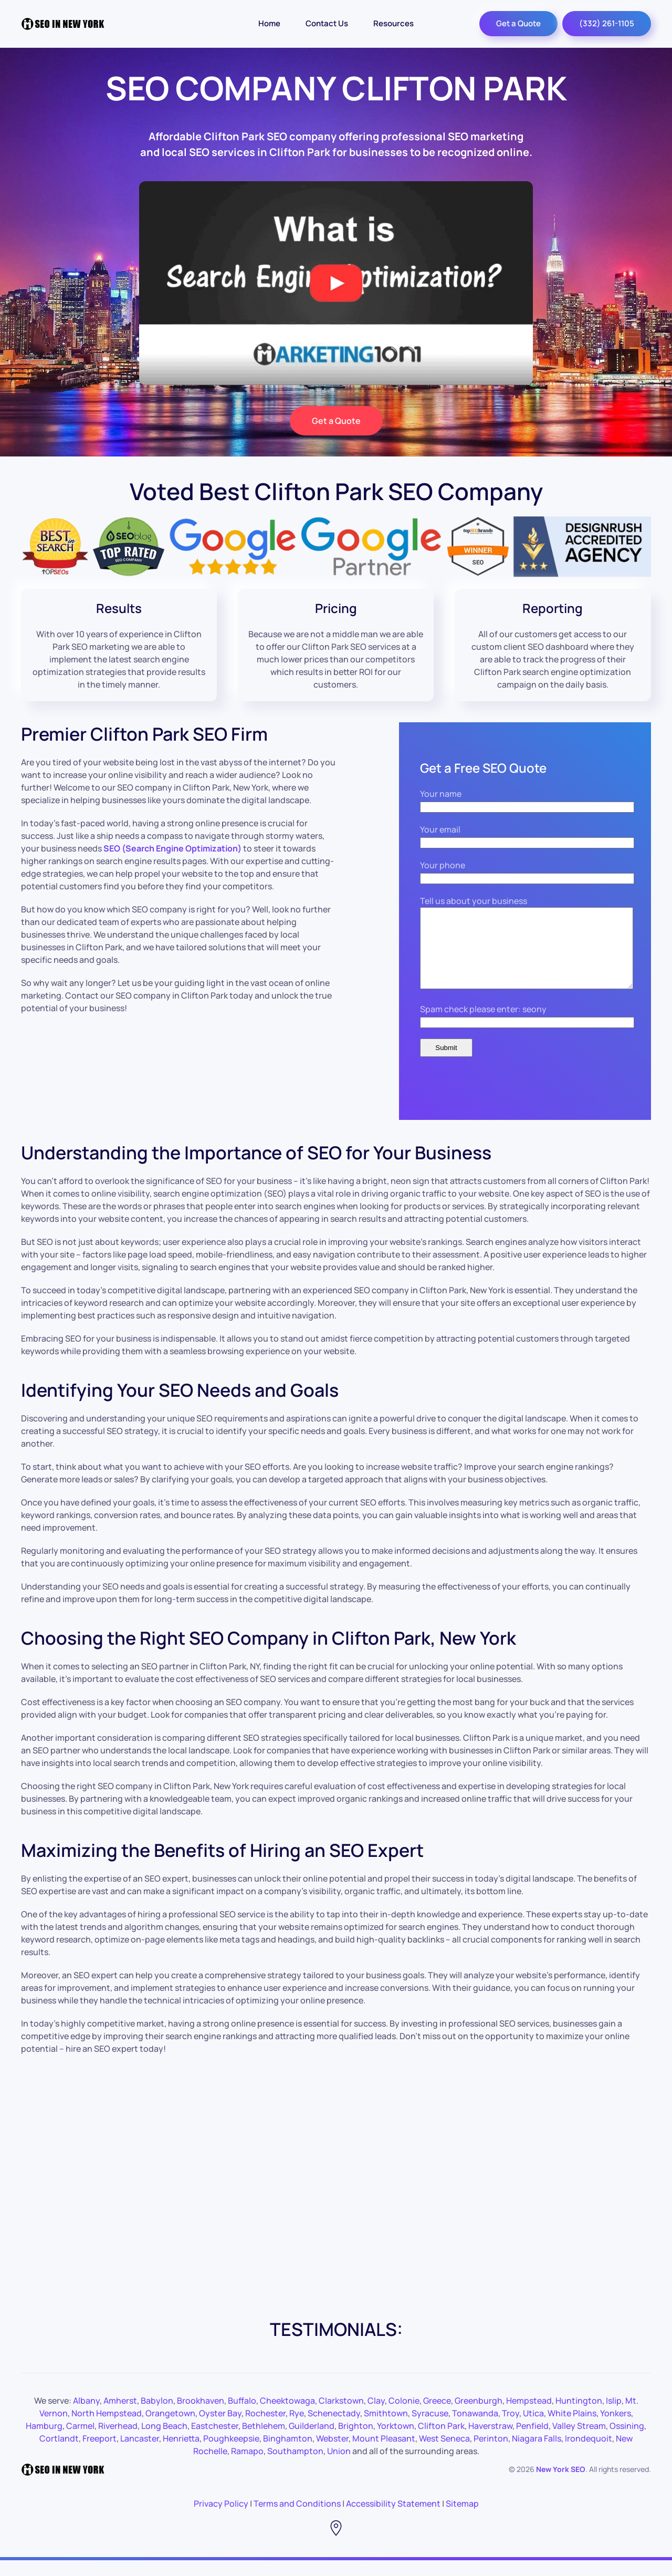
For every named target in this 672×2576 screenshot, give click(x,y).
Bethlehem (263, 2441)
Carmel (80, 2441)
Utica (533, 2429)
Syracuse (430, 2429)
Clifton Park (441, 2441)
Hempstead (529, 2416)
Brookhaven (200, 2416)
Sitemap (462, 2519)
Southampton (295, 2467)
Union (339, 2467)
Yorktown (395, 2441)
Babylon (157, 2416)
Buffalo (242, 2416)
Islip (614, 2416)
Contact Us (327, 23)
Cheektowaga (287, 2416)
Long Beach (164, 2441)
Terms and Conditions (297, 2519)
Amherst (120, 2416)
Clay (376, 2416)
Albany (86, 2416)
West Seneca (444, 2454)
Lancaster (139, 2454)
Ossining (627, 2441)
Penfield (532, 2441)
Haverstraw (490, 2441)
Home (269, 23)
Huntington (578, 2416)
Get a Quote (518, 23)
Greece (437, 2416)
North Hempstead (106, 2429)
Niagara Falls (536, 2454)
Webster (332, 2454)
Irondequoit (588, 2454)
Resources (393, 23)
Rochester (265, 2429)
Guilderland (311, 2441)
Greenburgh (478, 2416)
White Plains (572, 2429)
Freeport (99, 2454)
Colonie (403, 2416)
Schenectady (334, 2429)
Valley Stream (579, 2441)
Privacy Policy (221, 2519)
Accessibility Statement (393, 2519)
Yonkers (615, 2429)
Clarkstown (341, 2416)
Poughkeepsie (231, 2454)
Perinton (491, 2454)
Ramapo (247, 2467)
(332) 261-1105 (606, 23)
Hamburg (44, 2441)
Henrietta (181, 2454)
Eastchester (214, 2441)
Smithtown (386, 2429)
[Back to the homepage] (63, 23)
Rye (296, 2429)
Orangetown (170, 2429)
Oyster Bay (220, 2429)
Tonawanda (475, 2429)
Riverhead (118, 2441)
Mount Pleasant (383, 2454)
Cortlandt (59, 2454)
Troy (510, 2429)
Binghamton (287, 2454)
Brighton (355, 2441)
